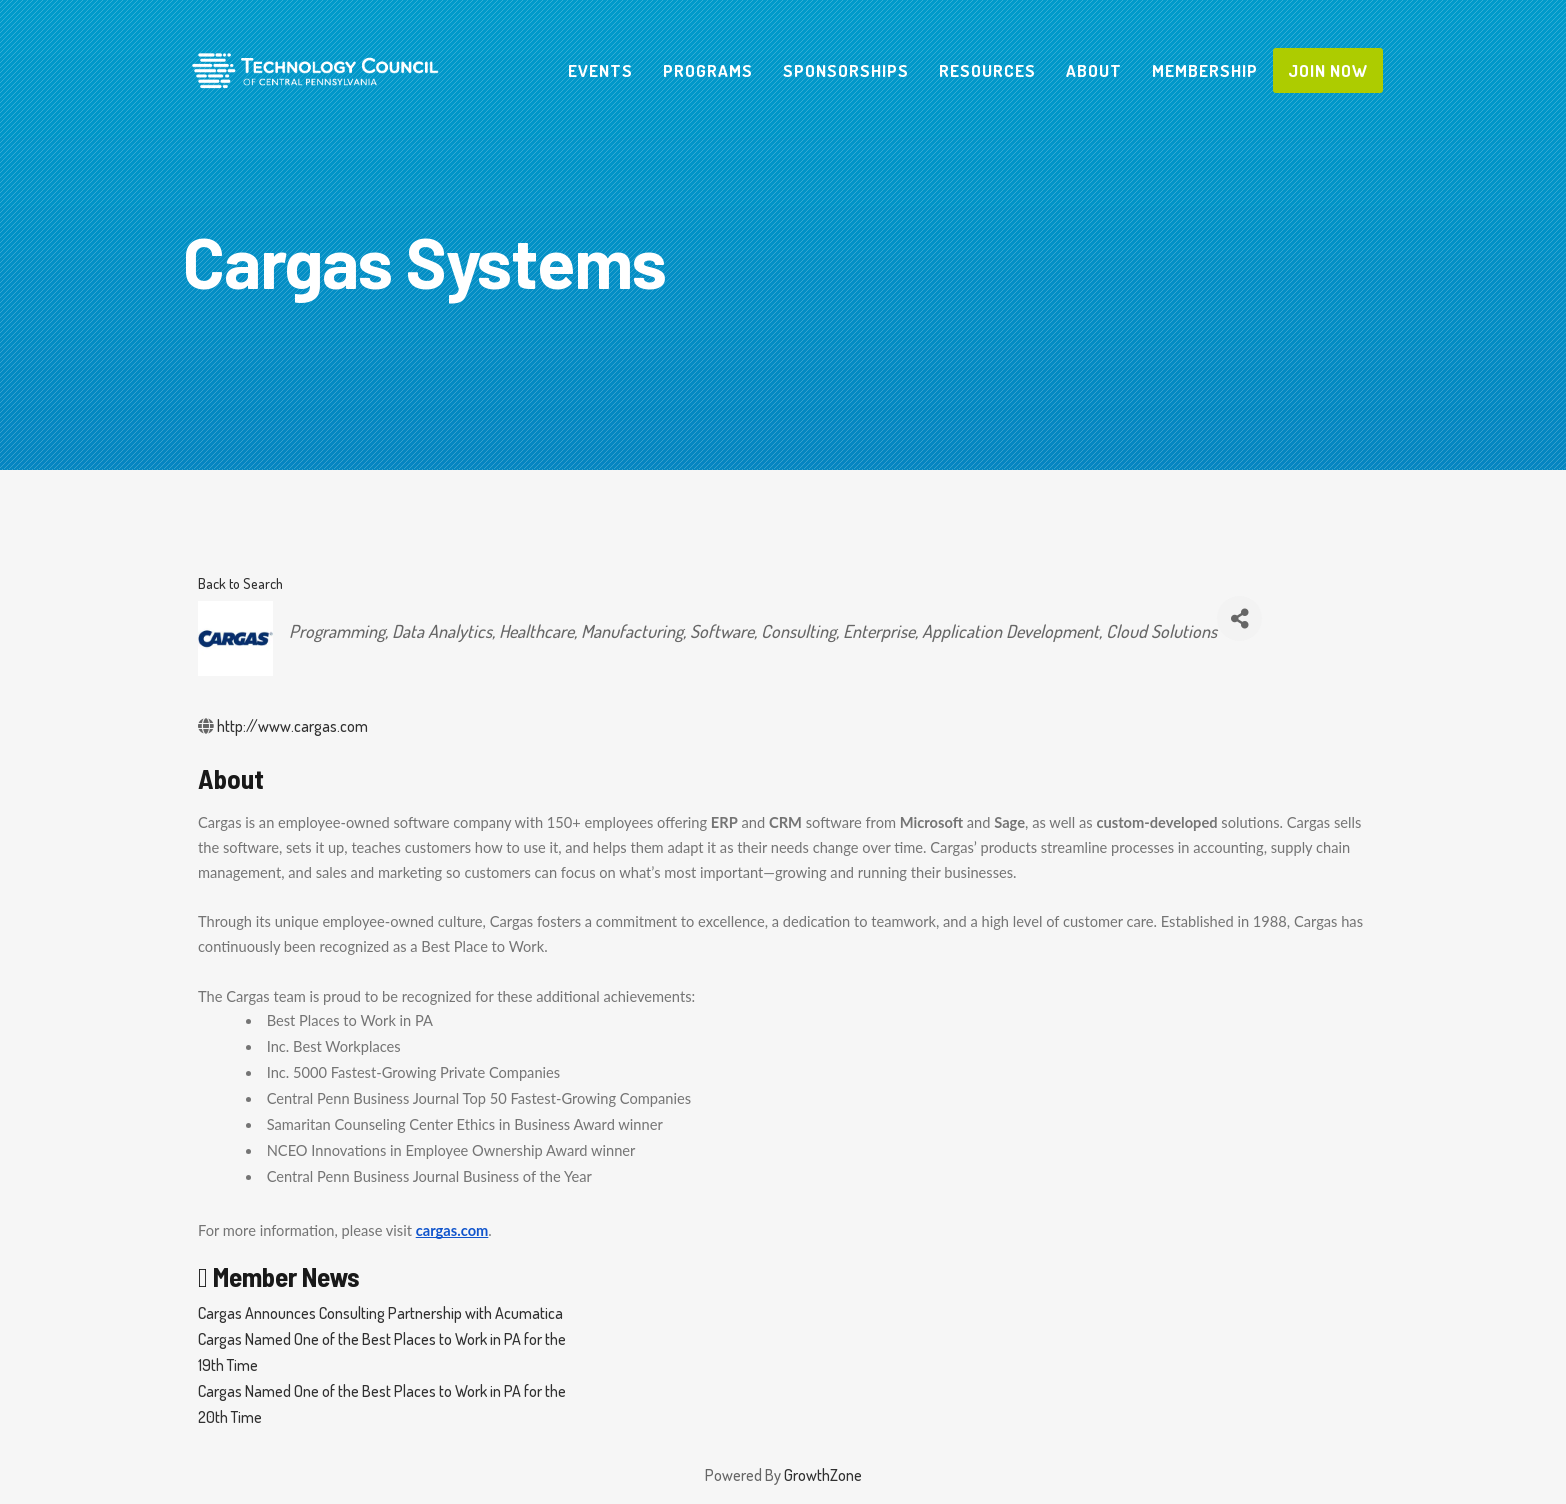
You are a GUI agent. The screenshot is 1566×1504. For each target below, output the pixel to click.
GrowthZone (823, 1475)
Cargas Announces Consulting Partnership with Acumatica (380, 1313)
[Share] (1239, 618)
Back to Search (240, 583)
